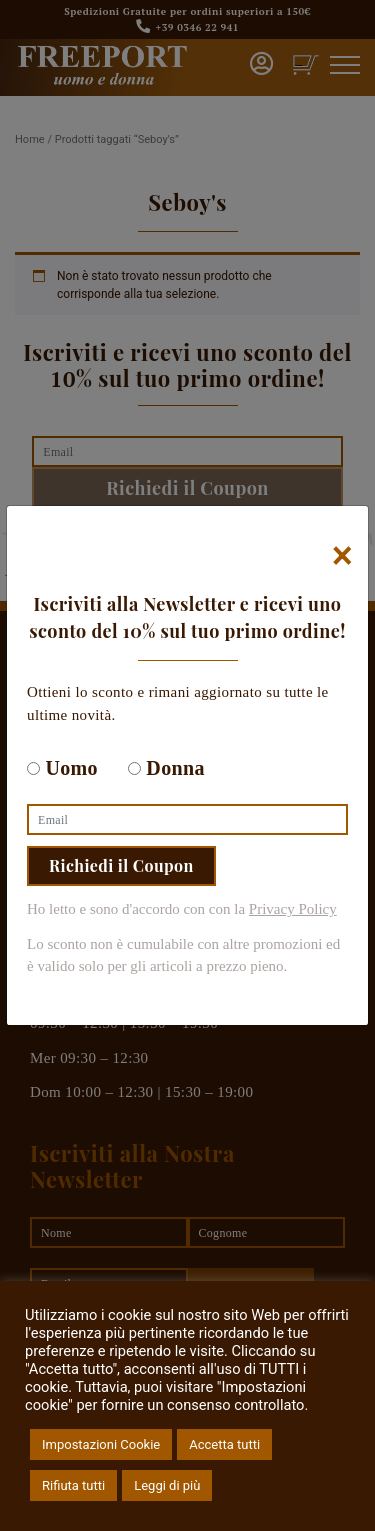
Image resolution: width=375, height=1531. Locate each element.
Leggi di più (167, 1485)
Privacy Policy (293, 909)
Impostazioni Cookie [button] (101, 1444)
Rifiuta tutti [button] (73, 1485)
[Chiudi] (342, 556)
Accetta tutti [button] (224, 1444)
